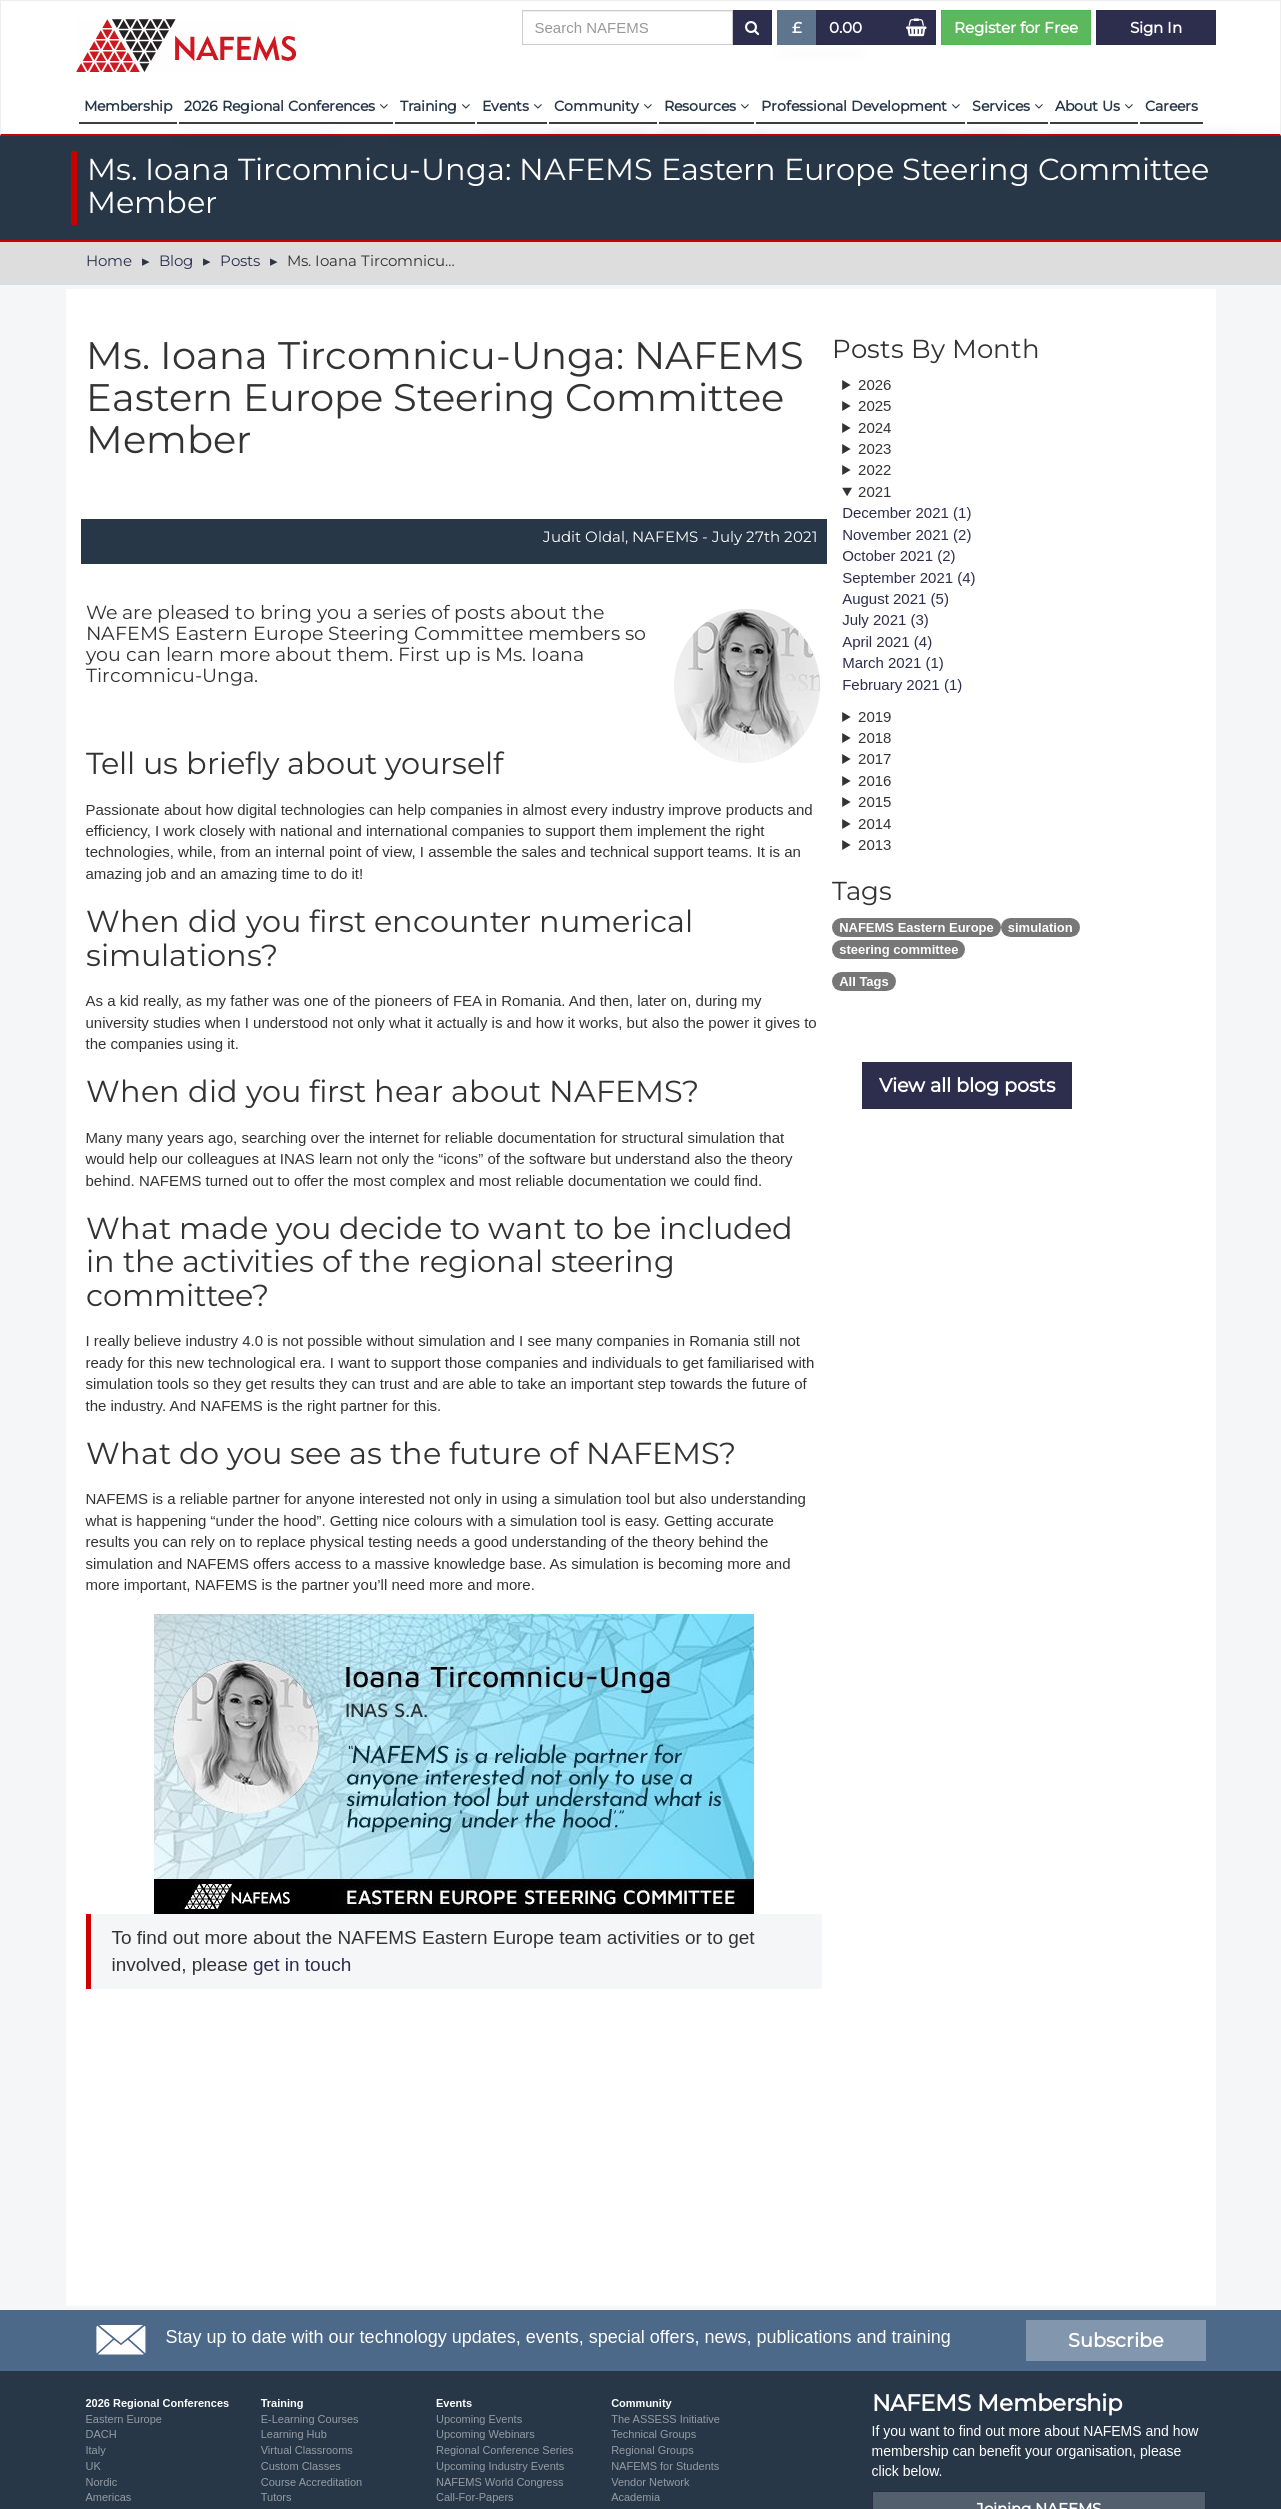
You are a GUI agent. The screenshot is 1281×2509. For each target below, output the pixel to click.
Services (1007, 106)
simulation (1040, 927)
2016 (874, 780)
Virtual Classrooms (307, 2450)
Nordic (102, 2482)
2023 (874, 448)
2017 (874, 758)
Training (435, 106)
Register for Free (1016, 27)
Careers (1171, 106)
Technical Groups (653, 2434)
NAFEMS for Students (665, 2466)
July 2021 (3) (885, 619)
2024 (874, 427)
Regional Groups (652, 2450)
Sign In (1156, 27)
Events (512, 106)
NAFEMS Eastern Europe (916, 927)
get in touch (300, 1964)
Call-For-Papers (475, 2497)
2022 (874, 469)
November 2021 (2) (906, 534)
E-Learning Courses (310, 2419)
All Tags (864, 981)
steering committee (898, 949)
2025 (874, 405)
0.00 (845, 27)
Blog (176, 260)
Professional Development (860, 106)
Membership (128, 106)
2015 (874, 801)
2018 (874, 737)
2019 (874, 716)
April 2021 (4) (887, 641)
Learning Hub (294, 2434)
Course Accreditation (312, 2482)
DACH (101, 2434)
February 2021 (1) (902, 684)
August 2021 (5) (895, 598)
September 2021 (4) (908, 577)
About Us (1094, 106)
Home (109, 260)
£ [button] (797, 31)
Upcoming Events (479, 2419)
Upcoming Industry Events (500, 2466)
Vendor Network (650, 2482)
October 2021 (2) (898, 555)
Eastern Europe (124, 2419)
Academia (635, 2497)
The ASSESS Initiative (665, 2419)
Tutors (276, 2497)
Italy (96, 2450)
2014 (874, 823)
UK (93, 2466)
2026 (874, 384)
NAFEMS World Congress (500, 2482)
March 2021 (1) (893, 662)
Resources (706, 106)
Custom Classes (301, 2466)
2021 (874, 491)
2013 (874, 844)
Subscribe (1115, 2340)
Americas (109, 2497)
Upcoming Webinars (485, 2434)
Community (603, 106)
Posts (240, 260)
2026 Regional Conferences (286, 106)
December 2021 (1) (906, 512)
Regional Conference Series (505, 2450)
